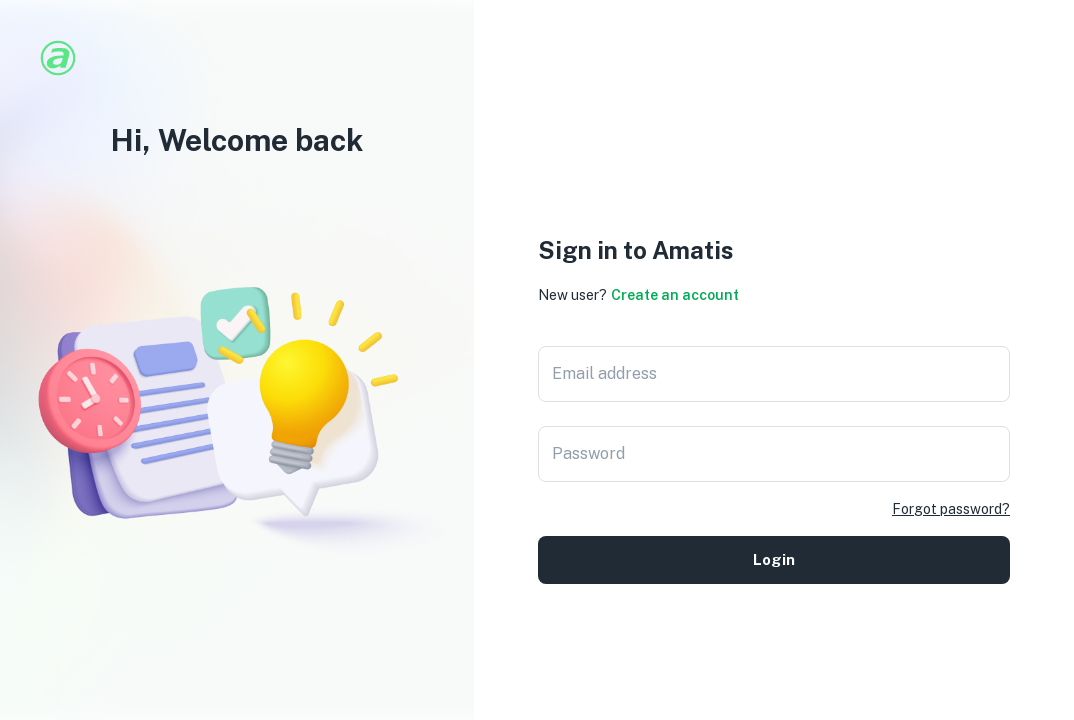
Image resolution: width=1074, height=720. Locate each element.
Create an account (675, 295)
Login (774, 560)
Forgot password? (951, 509)
